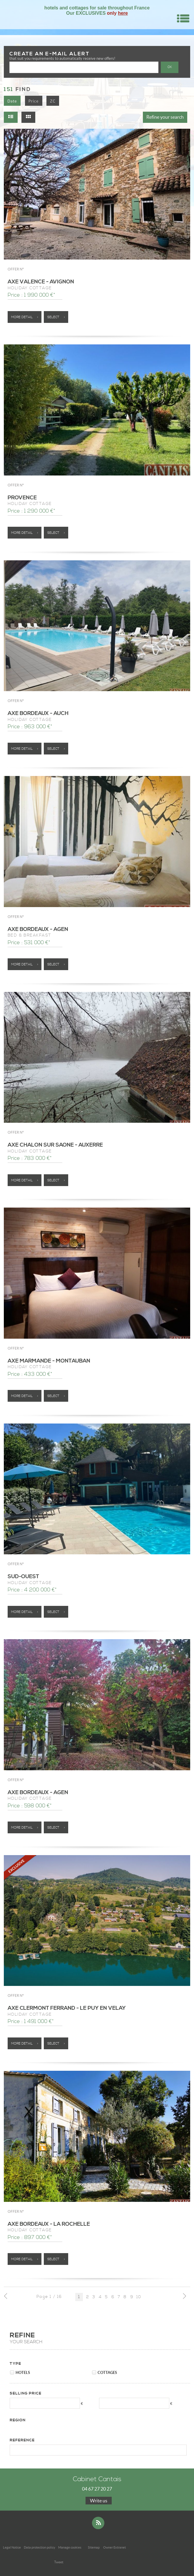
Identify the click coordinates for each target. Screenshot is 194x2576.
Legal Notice (12, 2547)
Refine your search (165, 117)
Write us (98, 2500)
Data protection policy (39, 2547)
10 (138, 2296)
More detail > (24, 317)
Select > (56, 317)
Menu (183, 18)
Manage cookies (69, 2547)
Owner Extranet (114, 2547)
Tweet (58, 2562)
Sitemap (94, 2547)
